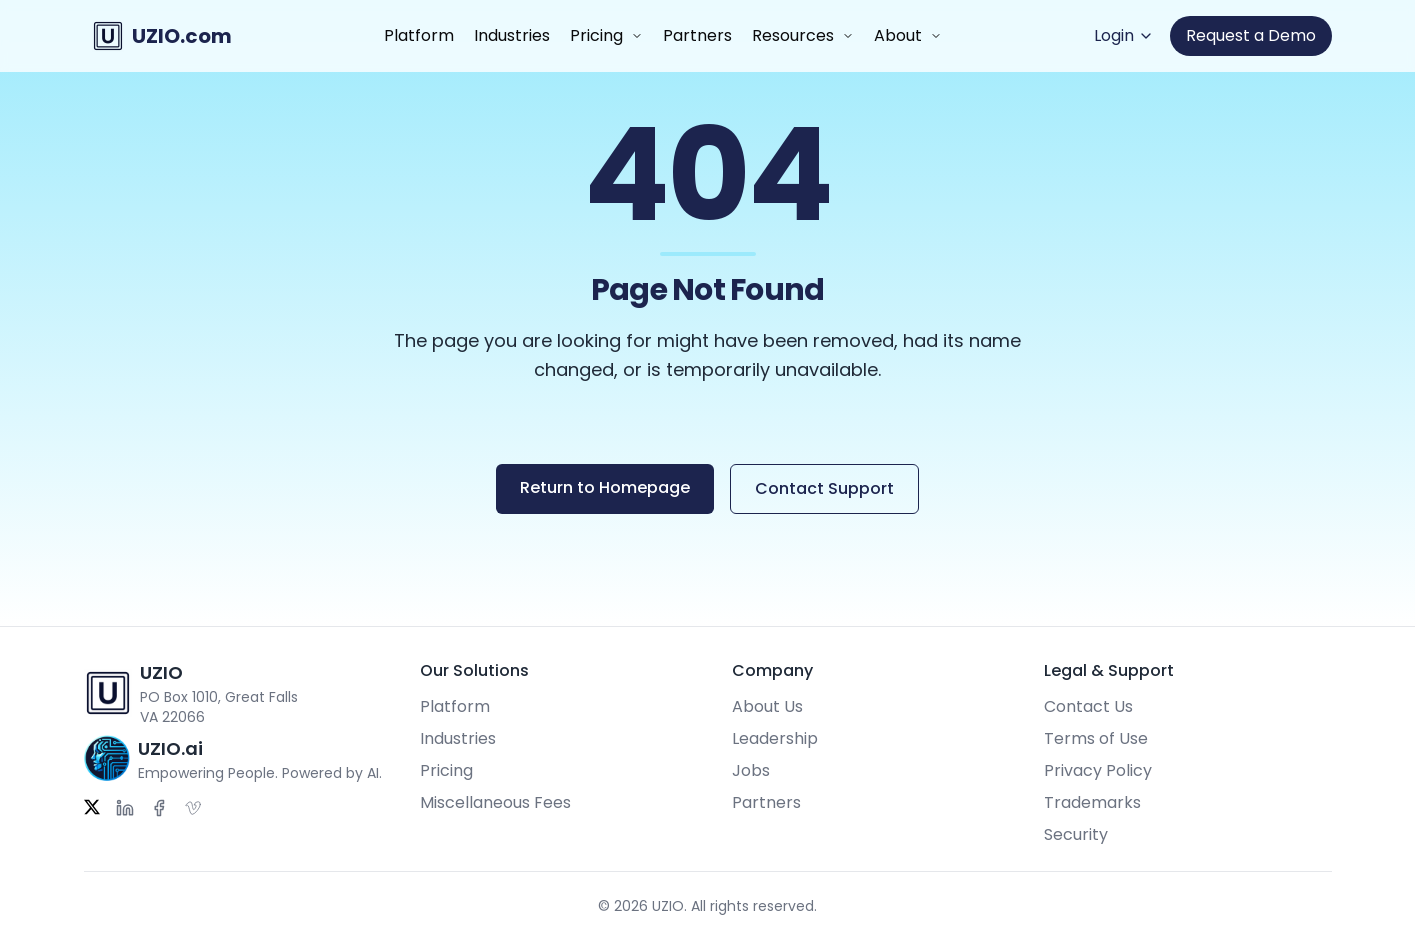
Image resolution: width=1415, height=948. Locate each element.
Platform (419, 35)
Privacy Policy (1098, 770)
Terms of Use (1096, 738)
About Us (767, 706)
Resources (793, 35)
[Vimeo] (193, 808)
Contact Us (1088, 706)
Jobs (751, 770)
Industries (512, 35)
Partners (697, 35)
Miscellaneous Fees (495, 802)
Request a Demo (1251, 35)
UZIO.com (182, 36)
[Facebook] (159, 808)
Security (1076, 834)
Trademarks (1092, 802)
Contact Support (824, 488)
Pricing (596, 35)
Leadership (775, 738)
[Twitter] (92, 808)
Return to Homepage (605, 487)
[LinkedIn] (125, 808)
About (898, 35)
